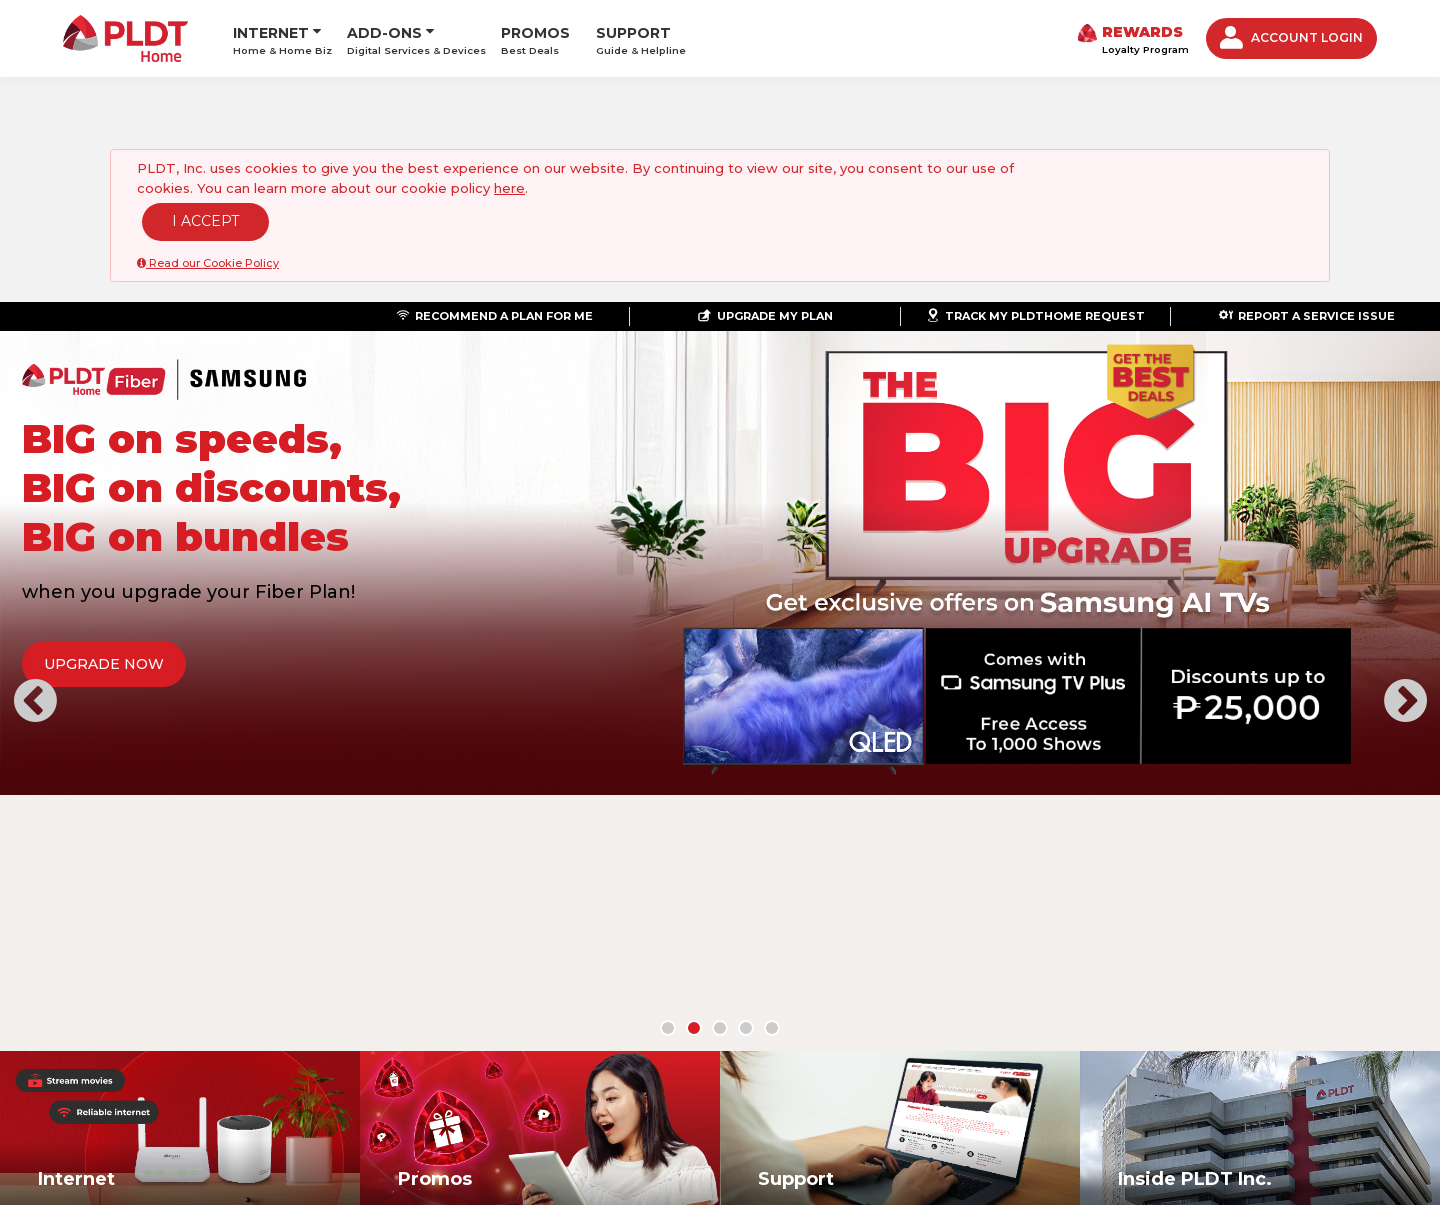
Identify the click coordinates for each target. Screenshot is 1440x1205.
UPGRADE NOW (137, 664)
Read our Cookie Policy (208, 263)
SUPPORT (641, 37)
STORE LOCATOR (515, 1034)
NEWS (255, 1034)
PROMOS (535, 37)
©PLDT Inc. (197, 1074)
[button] (35, 566)
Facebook (1146, 1051)
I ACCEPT (205, 221)
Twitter (1192, 1051)
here (509, 188)
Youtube (1284, 1051)
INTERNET (271, 30)
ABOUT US (188, 1034)
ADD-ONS (384, 30)
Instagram (1238, 1051)
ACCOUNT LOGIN (1291, 37)
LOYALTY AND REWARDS (366, 1034)
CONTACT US (628, 1034)
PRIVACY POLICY (737, 1034)
